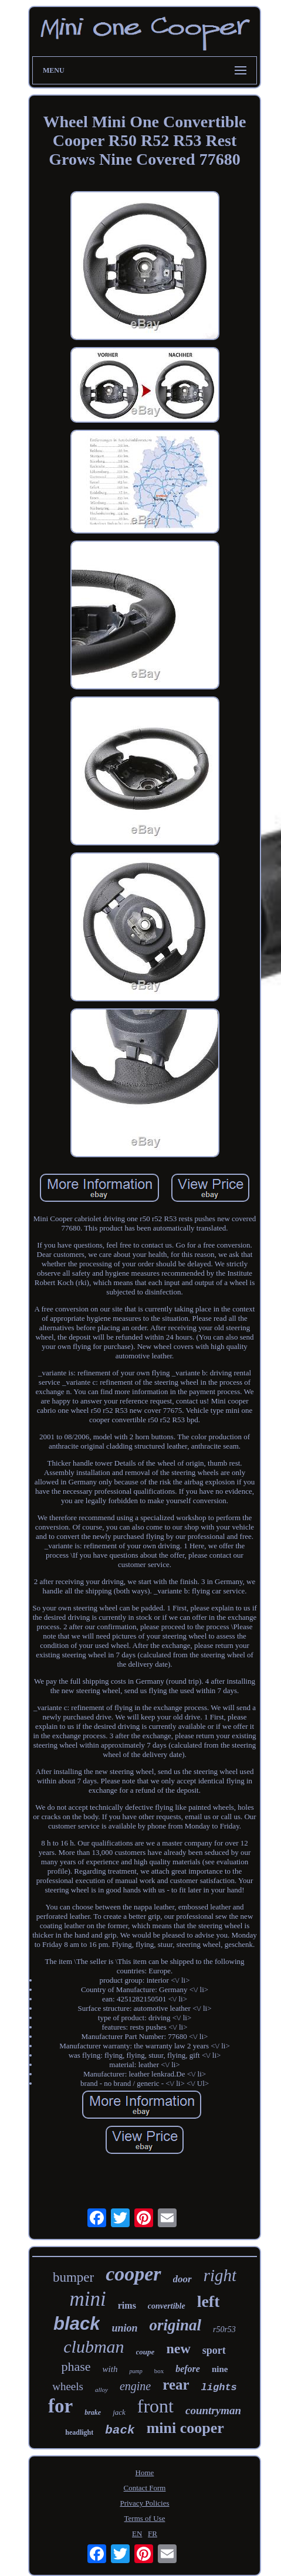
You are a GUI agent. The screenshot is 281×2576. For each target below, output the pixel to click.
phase (76, 2366)
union (124, 2328)
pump (135, 2371)
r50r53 (224, 2329)
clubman (93, 2346)
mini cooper (185, 2427)
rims (127, 2305)
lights (219, 2387)
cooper (133, 2274)
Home (145, 2472)
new (178, 2348)
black (76, 2323)
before (187, 2369)
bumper (73, 2277)
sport (214, 2350)
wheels (67, 2386)
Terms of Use (144, 2518)
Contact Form (145, 2487)
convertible (166, 2306)
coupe (145, 2351)
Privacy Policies (144, 2503)
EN (137, 2533)
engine (135, 2386)
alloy (101, 2389)
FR (152, 2533)
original (175, 2325)
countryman (213, 2410)
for (60, 2406)
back (119, 2430)
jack (119, 2412)
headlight (79, 2432)
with (110, 2369)
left (208, 2301)
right (220, 2275)
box (159, 2370)
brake (92, 2412)
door (182, 2279)
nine (220, 2369)
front (155, 2406)
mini (88, 2299)
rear (175, 2385)
